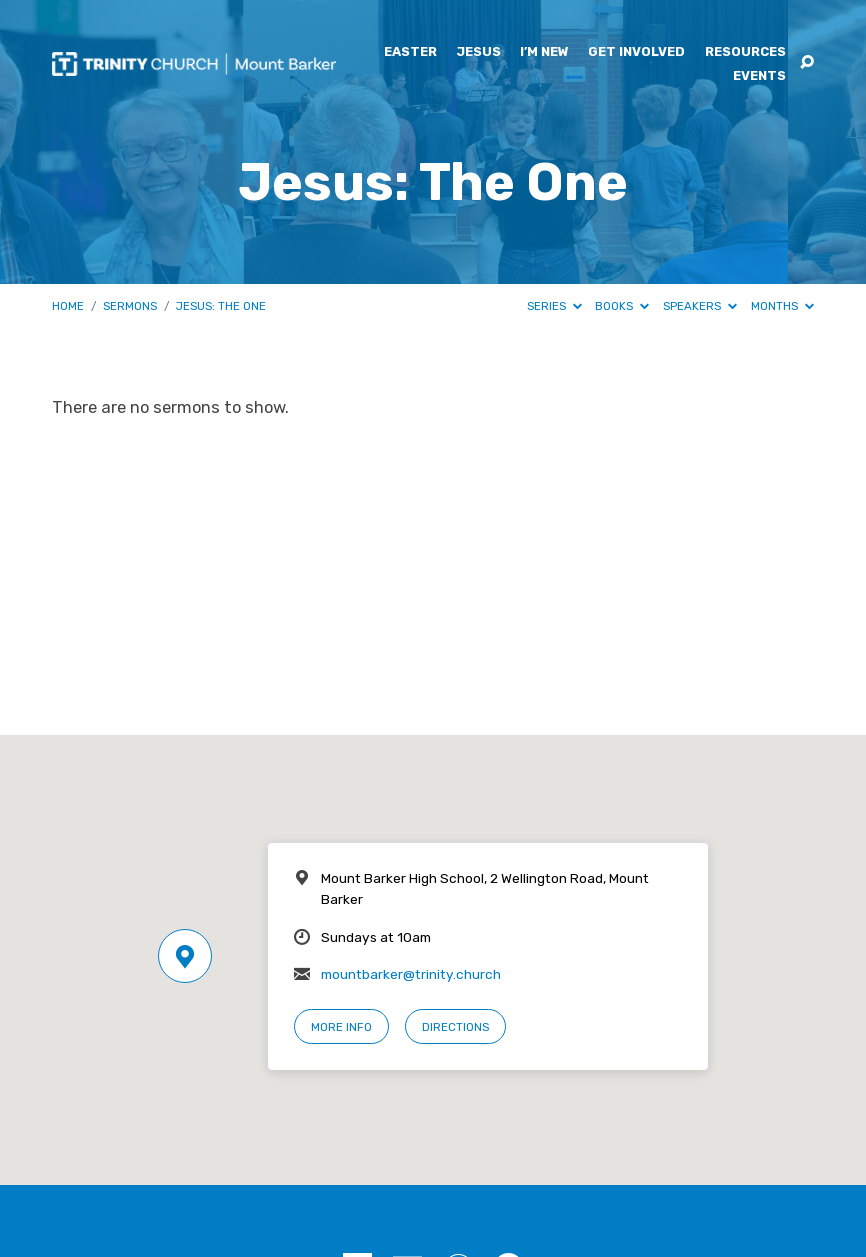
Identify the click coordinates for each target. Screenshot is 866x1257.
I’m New (544, 52)
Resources (745, 52)
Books (622, 306)
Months (782, 306)
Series (554, 306)
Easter (410, 52)
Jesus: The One (221, 306)
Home (68, 306)
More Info (341, 1027)
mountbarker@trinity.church (411, 974)
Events (759, 76)
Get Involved (636, 52)
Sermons (130, 306)
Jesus (478, 52)
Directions (455, 1027)
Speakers (700, 306)
